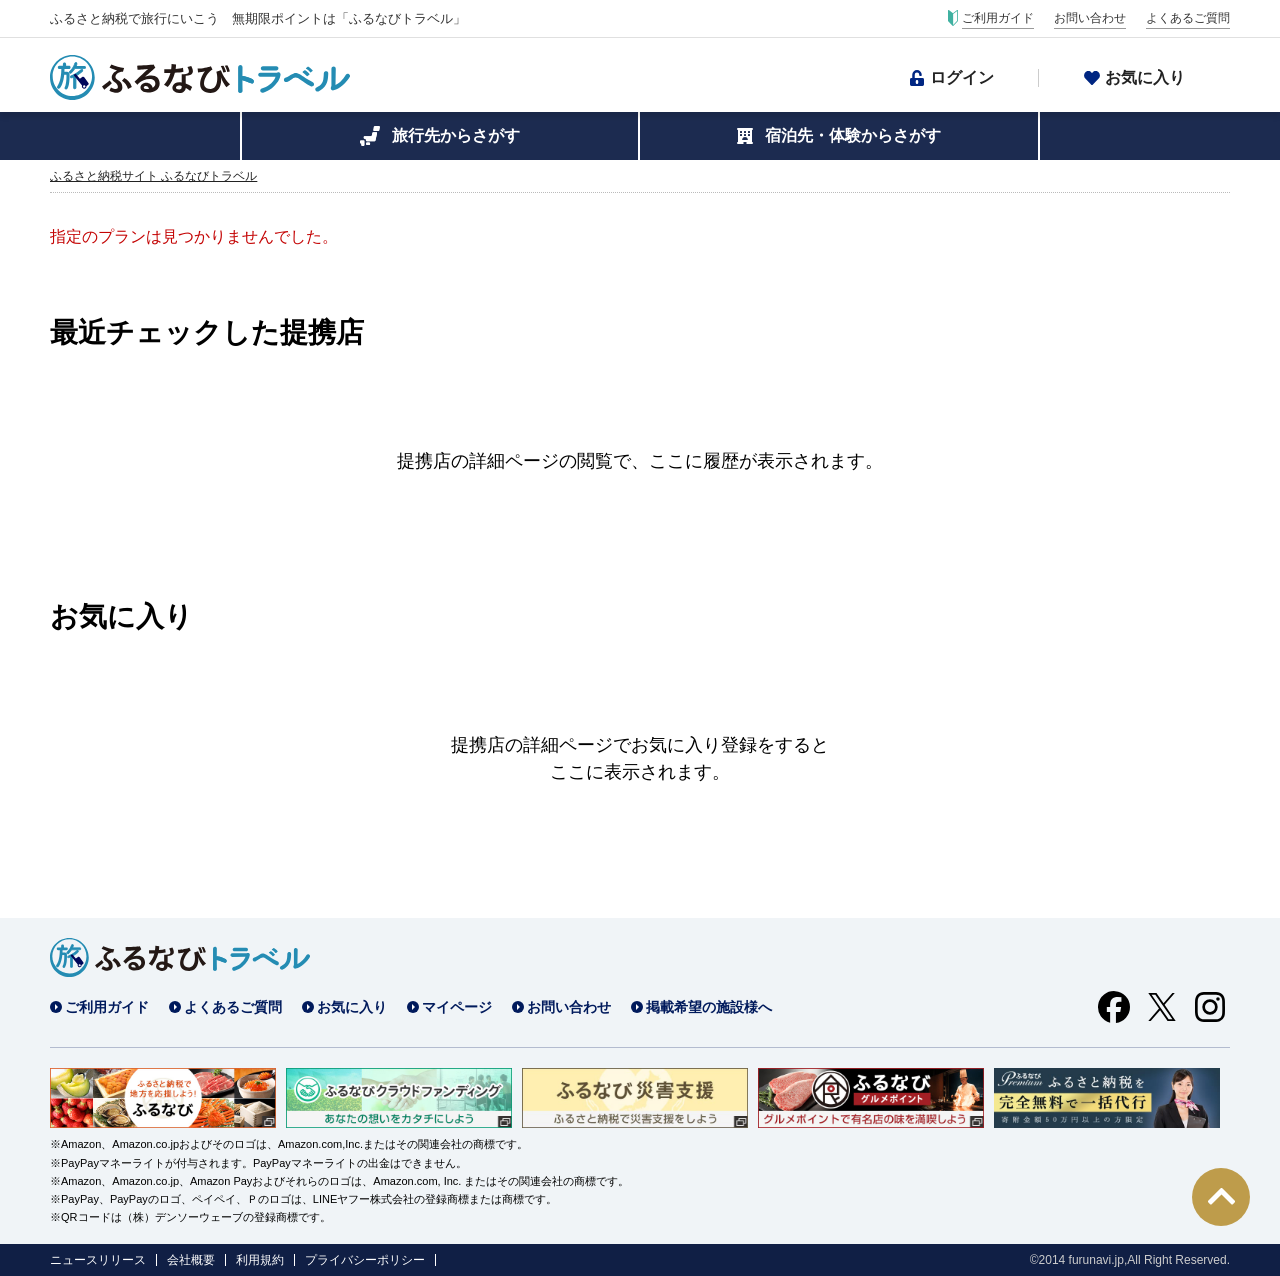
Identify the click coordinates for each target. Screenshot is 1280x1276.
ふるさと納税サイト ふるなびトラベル (153, 176)
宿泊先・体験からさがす (853, 135)
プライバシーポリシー (365, 1260)
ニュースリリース (98, 1260)
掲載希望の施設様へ (709, 1007)
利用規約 (260, 1260)
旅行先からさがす (456, 135)
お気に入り (1145, 77)
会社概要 (191, 1260)
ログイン (962, 77)
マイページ (457, 1007)
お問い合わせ (1090, 18)
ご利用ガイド (998, 18)
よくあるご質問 (1188, 18)
